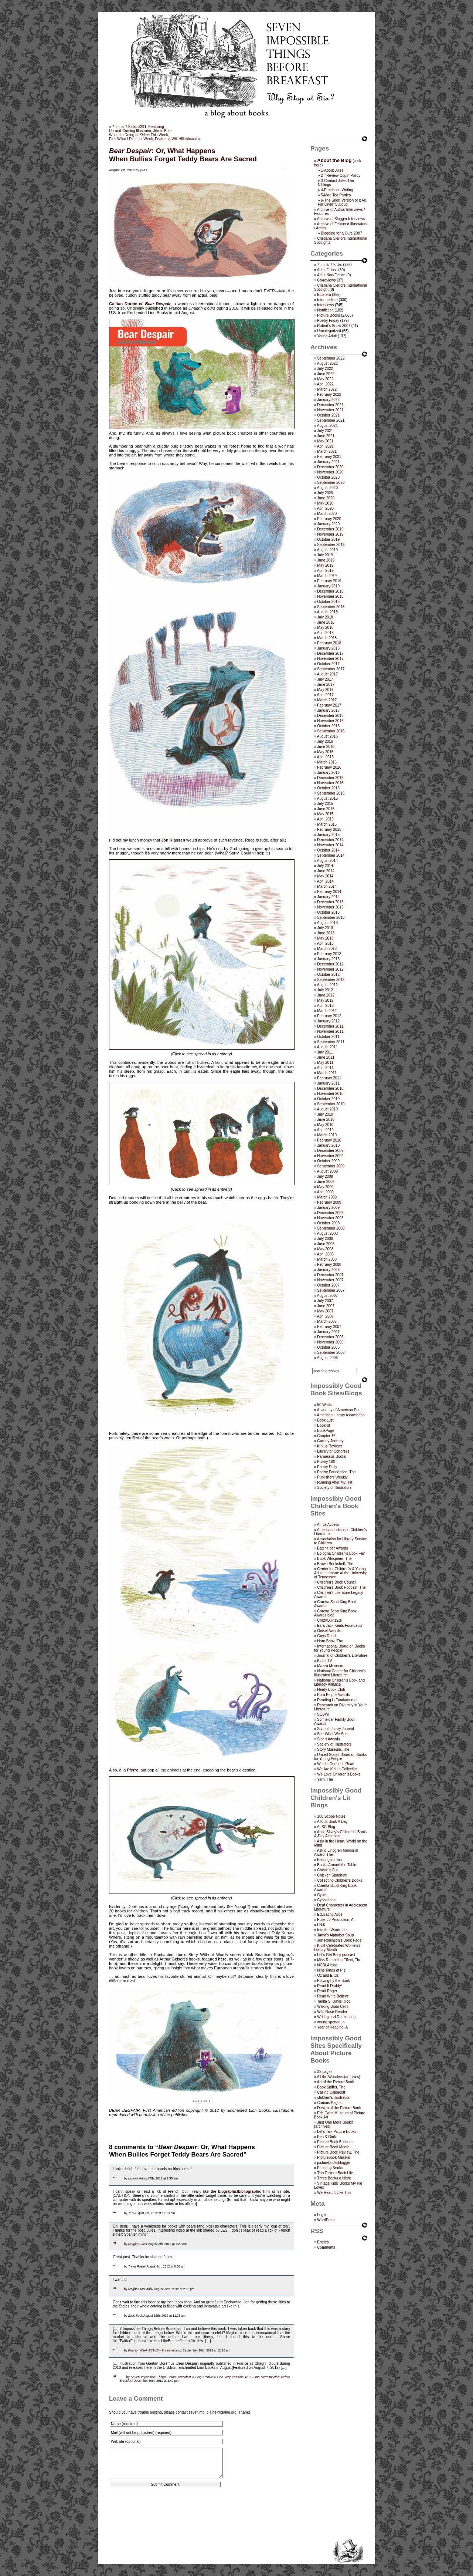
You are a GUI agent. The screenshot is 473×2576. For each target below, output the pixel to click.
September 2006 (330, 1353)
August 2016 (327, 736)
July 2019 (325, 555)
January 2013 (328, 959)
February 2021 (329, 457)
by (125, 2178)
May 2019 (325, 565)
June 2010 (325, 1119)
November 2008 (330, 1218)
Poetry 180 (326, 1462)
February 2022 (329, 394)
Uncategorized (329, 331)
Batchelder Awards (332, 1548)
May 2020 (325, 503)
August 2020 (327, 488)
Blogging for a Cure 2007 (341, 233)
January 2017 (328, 710)
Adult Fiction (327, 270)
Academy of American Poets (340, 1410)
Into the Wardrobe (332, 1930)
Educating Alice (329, 1914)
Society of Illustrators (334, 1488)
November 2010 (330, 1094)
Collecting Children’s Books (339, 1880)
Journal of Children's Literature (342, 1655)
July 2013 (325, 928)
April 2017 (325, 695)
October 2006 (328, 1347)
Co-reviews (326, 280)
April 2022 (325, 384)
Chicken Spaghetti (332, 1875)
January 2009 (328, 1208)
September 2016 (330, 731)
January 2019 (328, 586)
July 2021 (325, 431)
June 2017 (325, 684)
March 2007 (327, 1321)
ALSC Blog (326, 1827)
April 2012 (325, 1006)
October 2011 (328, 1037)
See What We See (332, 1734)
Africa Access (328, 1525)
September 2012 (330, 980)
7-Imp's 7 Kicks (329, 265)
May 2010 (325, 1125)
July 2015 (325, 804)
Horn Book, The (330, 1641)
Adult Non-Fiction (331, 275)
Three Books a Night (334, 2178)
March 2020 (327, 514)
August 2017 (327, 674)
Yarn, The (325, 1779)
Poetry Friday (328, 320)
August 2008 (327, 1233)
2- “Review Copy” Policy (340, 175)
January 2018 (328, 648)
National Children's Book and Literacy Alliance (339, 1682)
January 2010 (328, 1145)
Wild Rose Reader (332, 2012)
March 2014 (327, 886)
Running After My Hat (334, 1482)
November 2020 (330, 472)
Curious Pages (329, 2103)
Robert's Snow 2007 (333, 326)
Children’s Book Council (336, 1582)
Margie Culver (137, 2244)
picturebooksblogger (333, 2163)
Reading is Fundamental (337, 1700)
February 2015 (329, 829)
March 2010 (327, 1135)
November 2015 (330, 783)
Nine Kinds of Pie (331, 1970)
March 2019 (327, 576)
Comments (326, 2247)
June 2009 (325, 1182)
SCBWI (323, 1714)
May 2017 (325, 690)
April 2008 (325, 1254)
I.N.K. (321, 1925)
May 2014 (325, 876)
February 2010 (329, 1140)
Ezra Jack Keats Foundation (340, 1626)
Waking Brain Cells (332, 2007)
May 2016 (325, 752)
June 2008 (325, 1244)
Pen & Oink (326, 2137)
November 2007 (330, 1280)
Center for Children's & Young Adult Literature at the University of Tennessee (340, 1573)
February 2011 (329, 1078)
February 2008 (329, 1264)
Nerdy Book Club (331, 1689)
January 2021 (328, 462)
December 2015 (330, 778)
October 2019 (328, 539)
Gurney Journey (330, 1441)
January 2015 (328, 835)
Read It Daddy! (329, 1986)
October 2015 (328, 788)
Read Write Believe (332, 1996)
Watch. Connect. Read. (336, 1764)
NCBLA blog (327, 1965)
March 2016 (327, 762)
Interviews (325, 305)
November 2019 (330, 534)
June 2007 (325, 1306)
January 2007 (328, 1332)
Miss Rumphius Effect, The (339, 1960)
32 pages (324, 2072)
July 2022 (325, 369)
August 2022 (327, 363)
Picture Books (328, 315)
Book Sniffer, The (331, 2087)
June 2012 (325, 995)
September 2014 (330, 855)
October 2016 (328, 726)
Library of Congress (333, 1451)
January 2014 (328, 897)
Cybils (322, 1895)
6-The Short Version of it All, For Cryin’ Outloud (342, 202)
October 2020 (328, 477)
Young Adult (327, 336)
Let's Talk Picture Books (336, 2132)
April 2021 (325, 446)
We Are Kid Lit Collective (337, 1769)
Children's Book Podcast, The (341, 1587)
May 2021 (325, 441)
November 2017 (330, 659)
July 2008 (325, 1239)
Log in (322, 2215)
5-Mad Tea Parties (336, 195)
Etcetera (324, 295)
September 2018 (330, 607)
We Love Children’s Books (338, 1774)
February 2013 (329, 954)
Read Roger (327, 1991)
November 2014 (330, 845)
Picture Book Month (333, 2147)
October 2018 (328, 602)
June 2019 (325, 560)
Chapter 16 (326, 1436)
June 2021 (325, 436)
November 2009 (330, 1156)
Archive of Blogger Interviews (341, 219)
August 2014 (327, 861)
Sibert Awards (328, 1739)
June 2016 (325, 747)
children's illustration (333, 2097)
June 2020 (325, 498)
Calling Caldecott (331, 2092)
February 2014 (329, 892)
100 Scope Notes (331, 1816)
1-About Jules (332, 170)
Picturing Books (330, 2168)
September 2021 (330, 420)
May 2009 (325, 1187)
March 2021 (327, 451)
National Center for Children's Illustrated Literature (339, 1673)
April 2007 (325, 1316)
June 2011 (325, 1057)
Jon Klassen (173, 840)
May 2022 (325, 379)
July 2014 (325, 866)
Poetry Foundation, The (336, 1472)
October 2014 (328, 850)
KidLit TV (324, 1661)
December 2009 (330, 1151)
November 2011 (330, 1031)
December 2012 (330, 964)
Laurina (133, 2178)
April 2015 (325, 819)
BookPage (325, 1431)
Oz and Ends (327, 1975)
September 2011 (330, 1042)
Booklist (323, 1425)
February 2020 (329, 519)
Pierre (132, 1770)
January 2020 (328, 524)
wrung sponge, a (330, 2022)
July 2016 (325, 741)
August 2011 (327, 1047)
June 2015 (325, 809)
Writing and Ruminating (336, 2017)
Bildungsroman (329, 1860)
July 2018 (325, 617)
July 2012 (325, 990)
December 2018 (330, 591)
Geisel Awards (329, 1631)
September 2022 (330, 358)
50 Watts (324, 1405)
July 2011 (325, 1052)
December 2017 (330, 653)
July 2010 (325, 1114)
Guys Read (326, 1636)
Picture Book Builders (335, 2142)
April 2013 (325, 943)
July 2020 (325, 493)
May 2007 (325, 1311)
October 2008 (328, 1223)
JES (131, 2213)
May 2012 (325, 1000)
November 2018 (330, 596)
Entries (323, 2242)
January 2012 (328, 1021)
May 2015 (325, 814)
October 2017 (328, 664)
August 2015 (327, 798)
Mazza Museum (330, 1666)
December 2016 (330, 716)
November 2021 (330, 410)
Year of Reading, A (332, 2027)
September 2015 (330, 793)
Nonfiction (325, 310)
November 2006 (330, 1342)
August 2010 (327, 1109)
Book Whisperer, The (334, 1559)
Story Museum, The (333, 1749)
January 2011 (328, 1083)
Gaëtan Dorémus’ (126, 303)
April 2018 (325, 633)
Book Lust (325, 1420)
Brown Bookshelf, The (335, 1564)
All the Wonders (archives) (338, 2077)
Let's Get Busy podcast (336, 1955)
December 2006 (330, 1337)
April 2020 (325, 508)
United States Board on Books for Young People (340, 1757)
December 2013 (330, 902)
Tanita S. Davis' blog (333, 2001)
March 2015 (327, 824)
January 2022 (328, 400)
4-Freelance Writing (337, 190)
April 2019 (325, 571)
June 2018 (325, 622)
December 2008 (330, 1213)
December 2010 (330, 1088)
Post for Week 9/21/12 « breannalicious (155, 2350)
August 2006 (327, 1358)
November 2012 (330, 969)
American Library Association (341, 1415)
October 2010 (328, 1099)
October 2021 (328, 415)
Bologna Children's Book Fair (341, 1553)
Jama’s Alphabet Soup (335, 1935)
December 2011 (330, 1026)
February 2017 (329, 705)
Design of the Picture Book (339, 2108)
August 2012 (327, 985)
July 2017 (325, 679)
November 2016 (330, 721)
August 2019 (327, 550)
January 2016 (328, 773)
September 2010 (330, 1104)
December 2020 (330, 467)
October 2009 (328, 1161)
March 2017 (327, 700)
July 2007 (325, 1301)
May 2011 (325, 1063)
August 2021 (327, 426)
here (222, 1959)
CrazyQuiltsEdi (329, 1620)
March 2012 (327, 1011)
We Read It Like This (334, 2193)
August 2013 (327, 923)
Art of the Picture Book (335, 2082)
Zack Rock (135, 2315)
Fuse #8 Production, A (335, 1920)
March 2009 (327, 1197)
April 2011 (325, 1068)
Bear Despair (158, 303)
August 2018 (327, 612)
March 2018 (327, 638)
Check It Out (327, 1870)
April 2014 (325, 881)
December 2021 (330, 405)
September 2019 (330, 545)
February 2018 (329, 643)
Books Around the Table (336, 1865)
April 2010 (325, 1130)
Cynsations (326, 1900)
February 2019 (329, 581)
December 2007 (330, 1275)
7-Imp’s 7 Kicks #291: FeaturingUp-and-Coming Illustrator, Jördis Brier (140, 129)
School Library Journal (335, 1729)
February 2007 (329, 1327)
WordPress (326, 2220)
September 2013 (330, 918)
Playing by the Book (333, 1981)
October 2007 (328, 1285)
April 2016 (325, 757)
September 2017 (330, 669)
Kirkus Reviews (329, 1446)
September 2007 (330, 1290)
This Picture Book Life (335, 2173)
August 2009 (327, 1171)
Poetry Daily (327, 1467)
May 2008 (325, 1249)
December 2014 (330, 840)
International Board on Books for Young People (339, 1648)
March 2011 (327, 1073)
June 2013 (325, 933)
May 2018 (325, 628)
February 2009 (329, 1202)
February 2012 (329, 1016)
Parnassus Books (331, 1456)
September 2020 (330, 483)
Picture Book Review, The (338, 2152)
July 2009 (325, 1176)
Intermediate (327, 300)
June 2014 (325, 871)
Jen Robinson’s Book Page (339, 1940)
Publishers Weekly (332, 1477)
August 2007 (327, 1296)
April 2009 (325, 1192)
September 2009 (330, 1166)
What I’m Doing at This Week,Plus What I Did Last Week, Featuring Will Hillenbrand (153, 137)
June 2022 (325, 374)
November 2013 (330, 907)
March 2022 (327, 389)
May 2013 (325, 938)
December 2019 (330, 529)
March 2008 (327, 1259)
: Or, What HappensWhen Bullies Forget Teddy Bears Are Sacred (183, 155)
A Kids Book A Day (332, 1822)
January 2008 (328, 1270)
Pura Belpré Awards (333, 1695)
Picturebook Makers (333, 2157)
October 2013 (328, 912)
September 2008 (330, 1228)
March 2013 (327, 949)
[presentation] (165, 2516)
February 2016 (329, 767)
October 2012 (328, 974)
